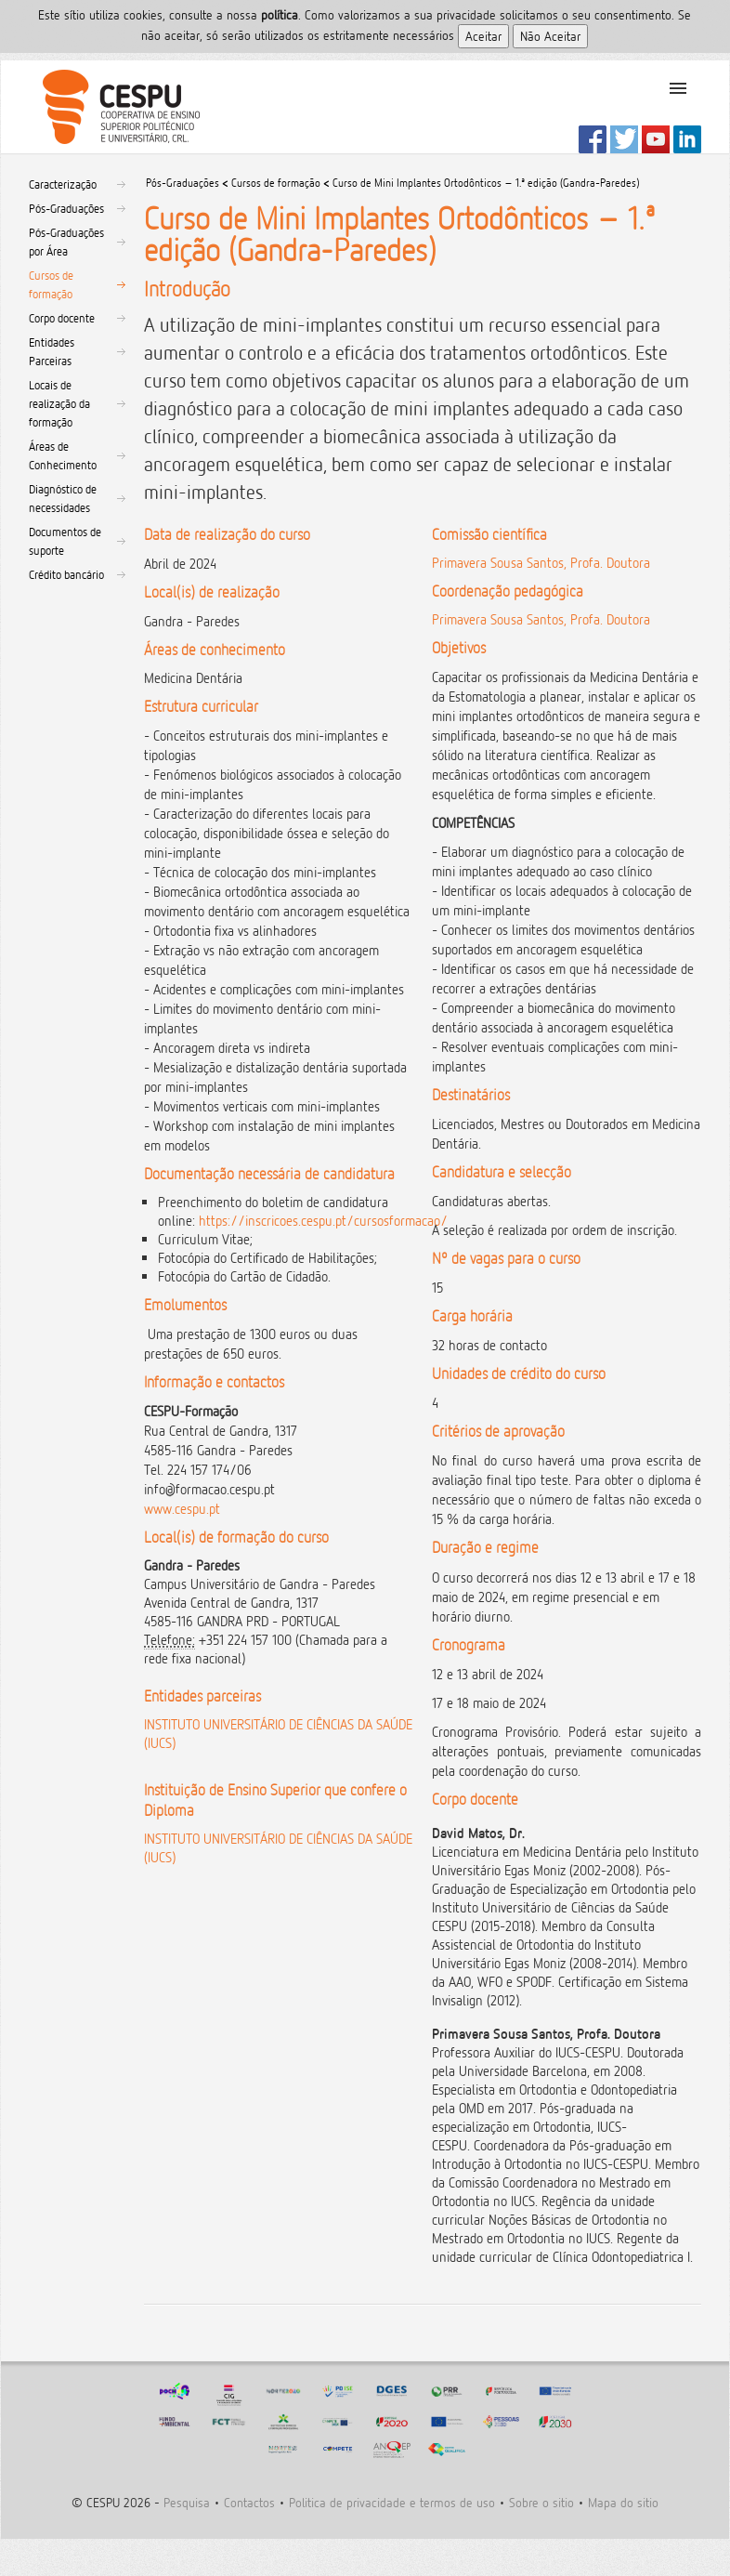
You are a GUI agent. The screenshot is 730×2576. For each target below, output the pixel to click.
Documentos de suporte (65, 541)
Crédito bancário (66, 574)
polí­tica (279, 14)
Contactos (249, 2502)
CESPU (113, 107)
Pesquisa (186, 2502)
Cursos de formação (51, 284)
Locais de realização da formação (59, 403)
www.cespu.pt (182, 1509)
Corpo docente (62, 317)
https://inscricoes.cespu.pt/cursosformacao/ (323, 1220)
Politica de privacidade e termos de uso (392, 2502)
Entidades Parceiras (51, 351)
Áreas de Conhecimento (63, 455)
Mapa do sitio (623, 2502)
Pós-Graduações (66, 208)
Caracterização (63, 184)
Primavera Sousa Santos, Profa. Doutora (541, 563)
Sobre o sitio (541, 2502)
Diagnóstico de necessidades (63, 498)
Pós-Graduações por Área (66, 241)
